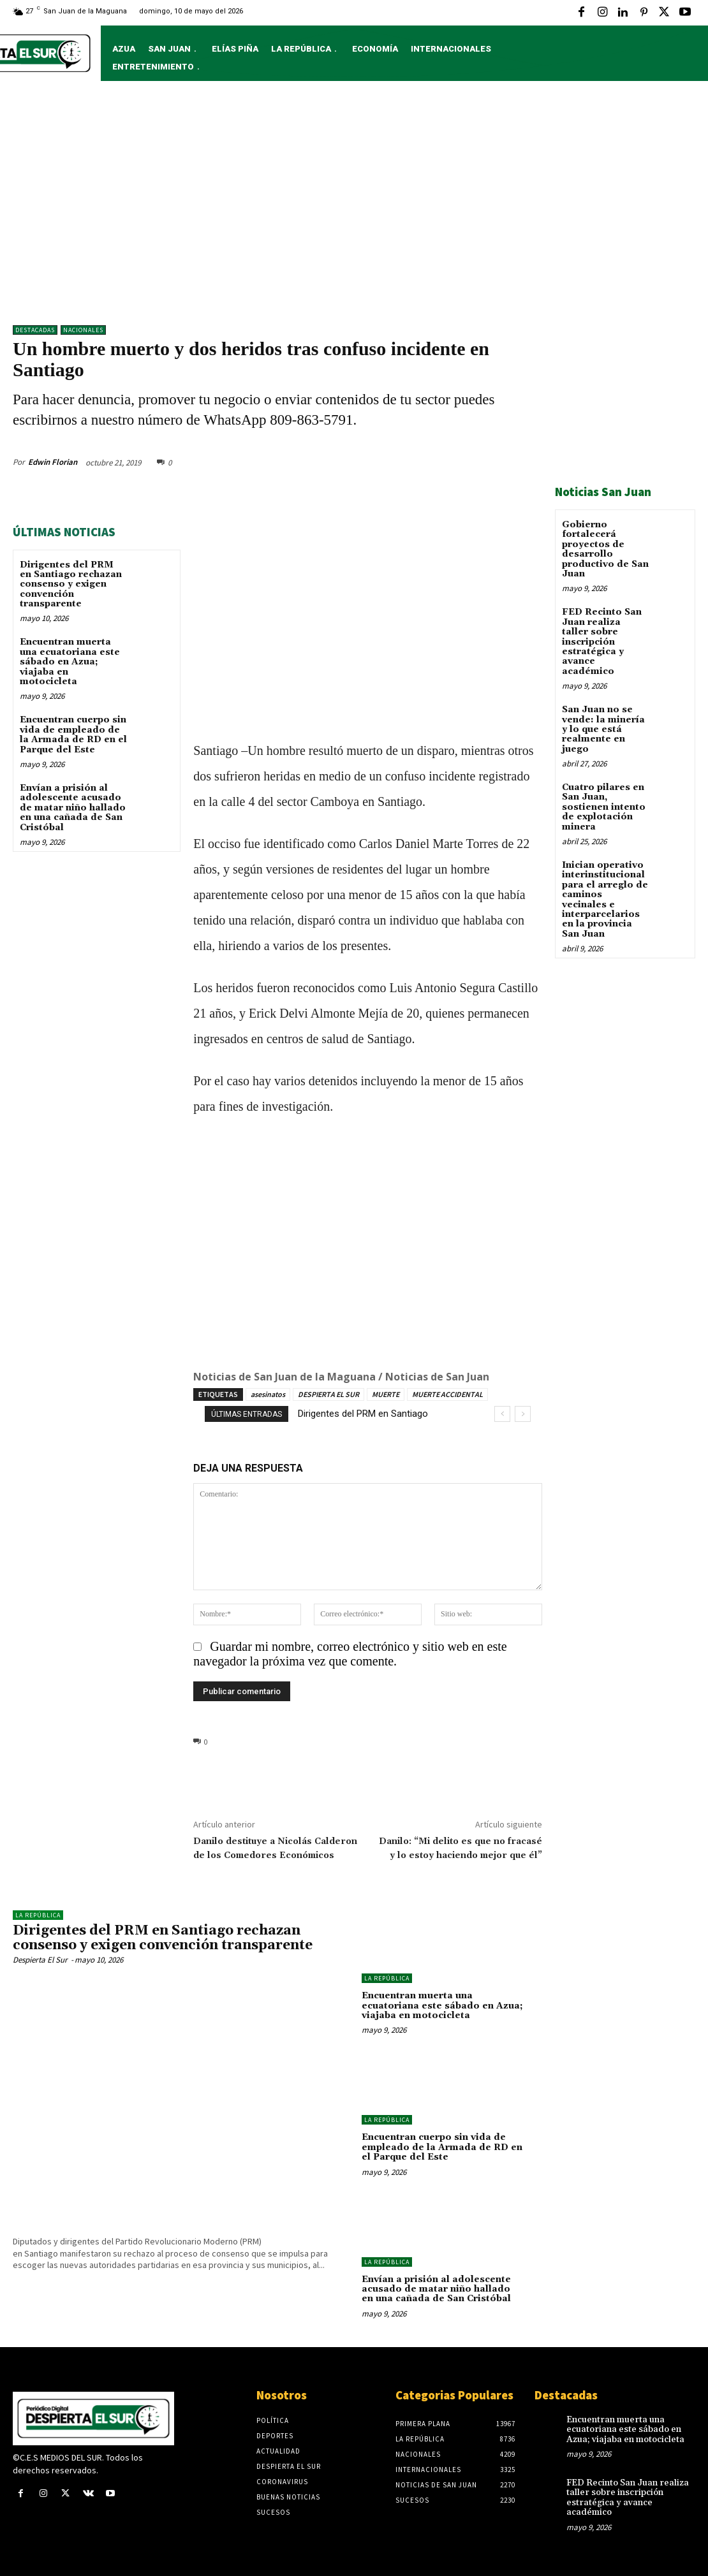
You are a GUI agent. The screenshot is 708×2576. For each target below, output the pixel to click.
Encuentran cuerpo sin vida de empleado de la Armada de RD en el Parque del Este (73, 734)
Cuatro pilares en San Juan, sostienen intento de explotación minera (603, 807)
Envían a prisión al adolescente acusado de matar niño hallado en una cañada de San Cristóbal (73, 807)
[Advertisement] (354, 209)
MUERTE (385, 1394)
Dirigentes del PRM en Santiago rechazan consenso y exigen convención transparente (71, 584)
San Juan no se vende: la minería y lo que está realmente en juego (603, 729)
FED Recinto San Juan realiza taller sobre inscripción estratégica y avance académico (602, 641)
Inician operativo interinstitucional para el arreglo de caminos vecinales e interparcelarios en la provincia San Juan (605, 900)
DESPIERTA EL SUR (328, 1394)
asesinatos (268, 1394)
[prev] (502, 1414)
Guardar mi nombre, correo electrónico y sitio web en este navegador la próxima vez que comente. (349, 1653)
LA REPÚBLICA (38, 1915)
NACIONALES (83, 330)
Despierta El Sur (40, 1959)
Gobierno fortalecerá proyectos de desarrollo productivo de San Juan (605, 549)
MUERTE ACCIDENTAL (447, 1394)
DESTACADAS (35, 330)
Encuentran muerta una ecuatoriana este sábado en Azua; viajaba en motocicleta (70, 661)
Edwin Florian (52, 462)
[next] (523, 1414)
